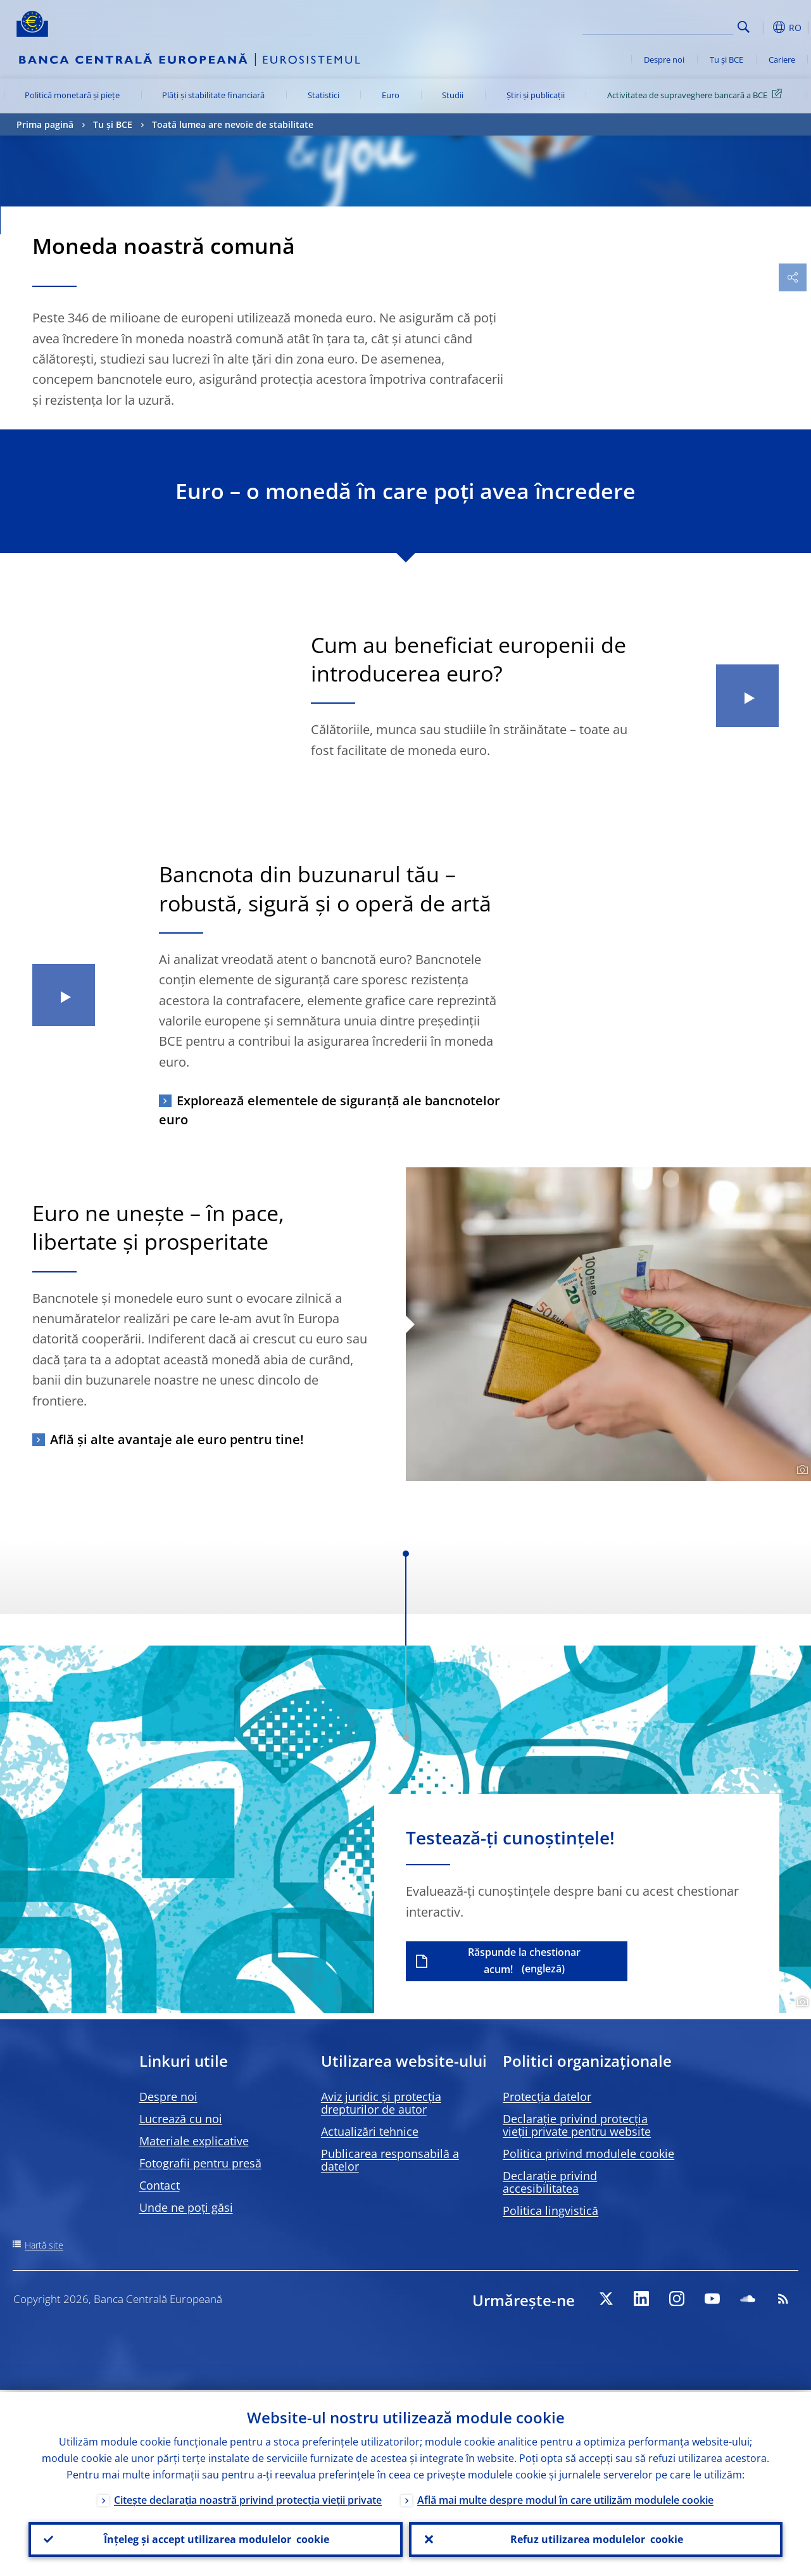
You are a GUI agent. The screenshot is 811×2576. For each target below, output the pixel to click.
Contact (159, 2185)
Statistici (323, 95)
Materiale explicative (194, 2140)
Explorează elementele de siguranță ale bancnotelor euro (329, 1110)
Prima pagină (44, 124)
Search (743, 27)
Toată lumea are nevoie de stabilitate (232, 124)
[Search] (670, 25)
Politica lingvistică (550, 2210)
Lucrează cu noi (180, 2118)
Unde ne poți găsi (186, 2207)
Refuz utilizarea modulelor (595, 2539)
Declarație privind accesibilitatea (550, 2182)
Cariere (782, 59)
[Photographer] (800, 1470)
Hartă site (44, 2245)
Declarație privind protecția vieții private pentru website (577, 2125)
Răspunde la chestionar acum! (524, 1960)
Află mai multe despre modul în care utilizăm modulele (565, 2498)
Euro (390, 95)
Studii (452, 95)
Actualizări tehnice (369, 2131)
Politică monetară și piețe (72, 95)
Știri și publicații (535, 95)
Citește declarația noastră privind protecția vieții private (248, 2498)
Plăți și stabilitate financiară (213, 95)
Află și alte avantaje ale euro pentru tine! (177, 1439)
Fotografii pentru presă (200, 2163)
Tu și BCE (726, 59)
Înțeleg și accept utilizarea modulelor (215, 2539)
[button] (763, 27)
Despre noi (664, 59)
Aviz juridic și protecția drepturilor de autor (381, 2103)
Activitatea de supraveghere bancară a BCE (696, 94)
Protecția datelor (547, 2096)
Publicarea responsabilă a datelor (390, 2160)
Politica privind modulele (588, 2153)
